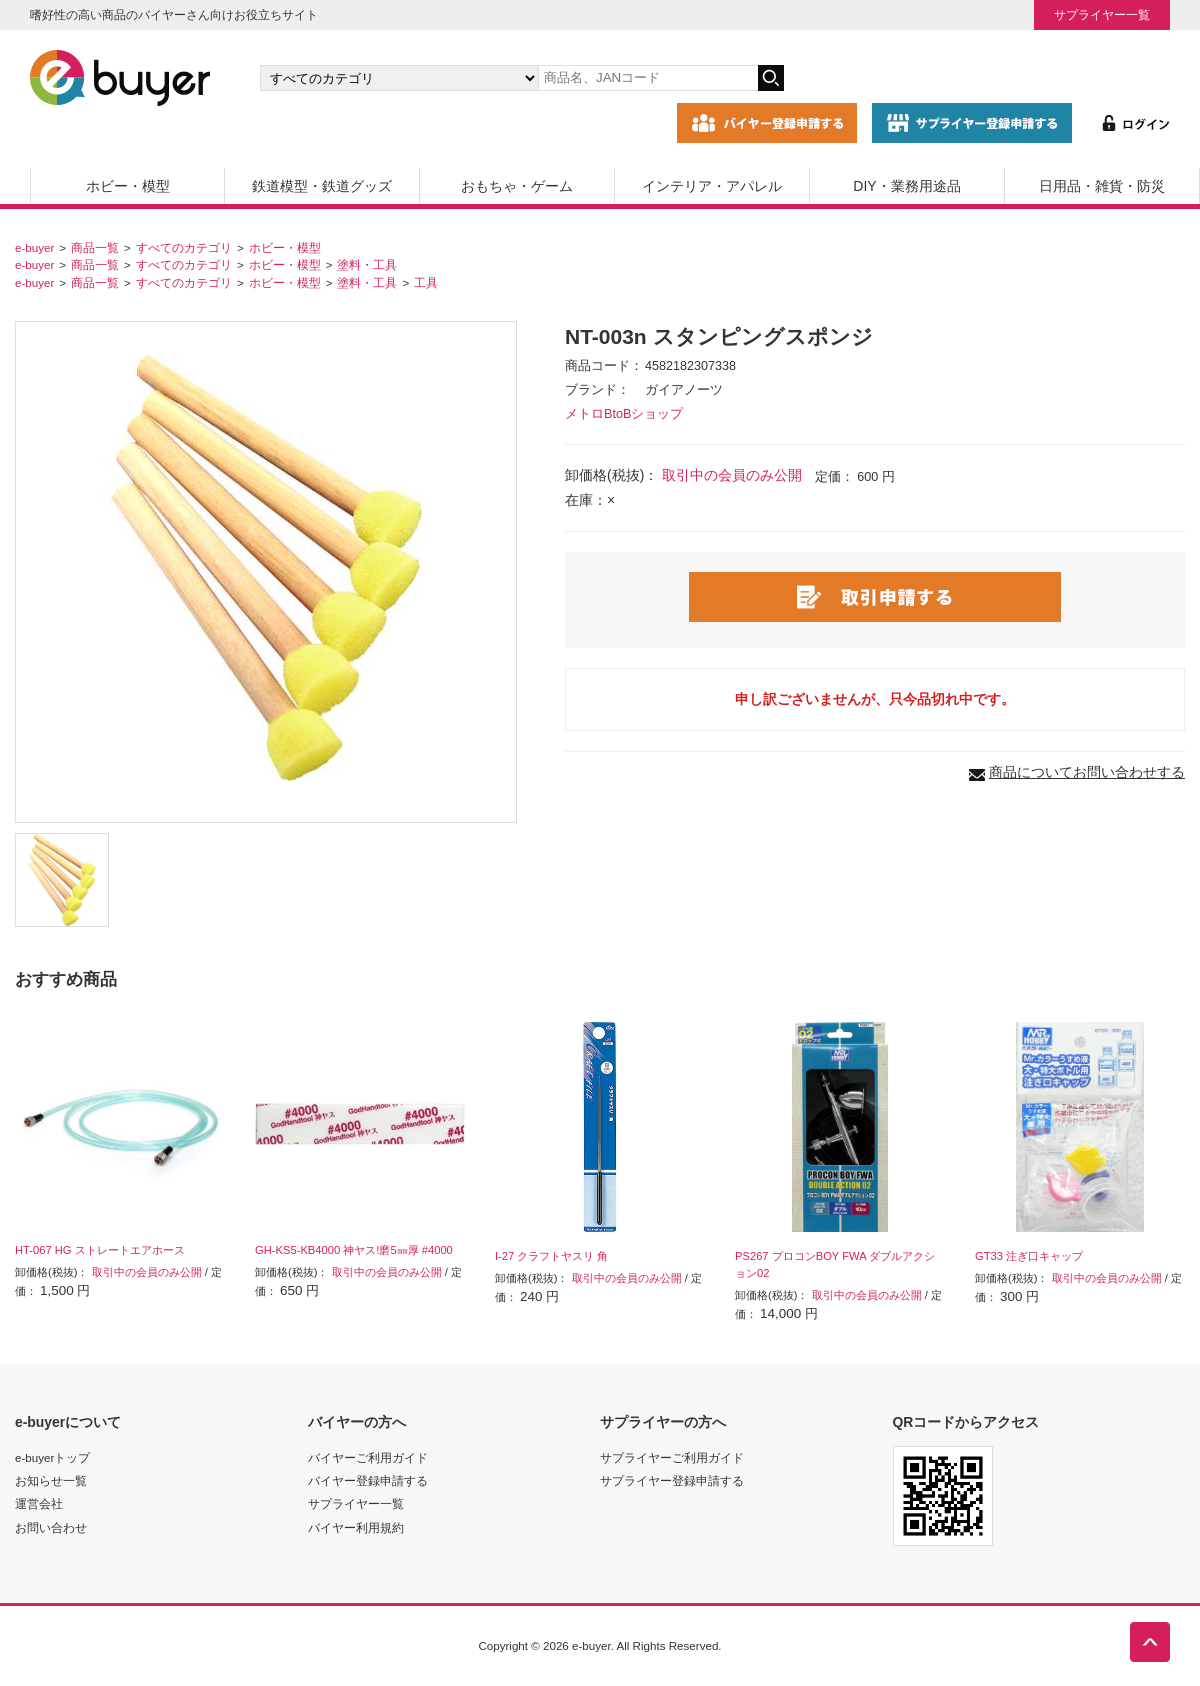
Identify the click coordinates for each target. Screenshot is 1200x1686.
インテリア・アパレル (712, 186)
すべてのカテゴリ (184, 247)
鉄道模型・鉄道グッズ (322, 186)
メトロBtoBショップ (624, 414)
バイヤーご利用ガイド (368, 1457)
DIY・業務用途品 (906, 186)
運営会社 (39, 1503)
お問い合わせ (51, 1527)
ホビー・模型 (128, 186)
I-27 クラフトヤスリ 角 (552, 1256)
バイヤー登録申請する (368, 1480)
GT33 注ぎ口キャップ (1029, 1256)
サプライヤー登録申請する (672, 1480)
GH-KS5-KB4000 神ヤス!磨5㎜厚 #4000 (354, 1250)
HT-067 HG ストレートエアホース (100, 1250)
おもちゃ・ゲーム (517, 186)
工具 (426, 282)
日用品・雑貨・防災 (1102, 186)
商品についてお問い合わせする (1087, 772)
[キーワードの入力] (648, 78)
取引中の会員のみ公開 (732, 475)
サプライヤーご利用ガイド (672, 1457)
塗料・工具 (367, 264)
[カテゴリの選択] (399, 78)
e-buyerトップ (52, 1457)
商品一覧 (95, 247)
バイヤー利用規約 (356, 1527)
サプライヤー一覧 (1102, 14)
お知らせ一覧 (51, 1480)
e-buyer (34, 247)
